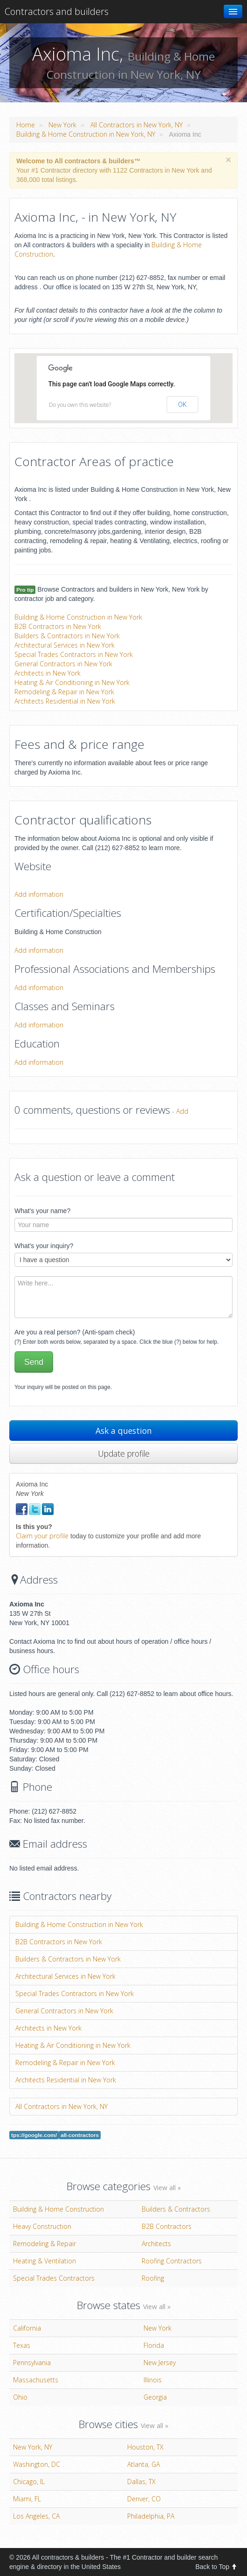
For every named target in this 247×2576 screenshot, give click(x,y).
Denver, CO (144, 2498)
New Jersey (160, 2362)
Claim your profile (42, 1535)
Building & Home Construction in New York (78, 617)
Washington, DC (36, 2464)
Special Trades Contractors (54, 2278)
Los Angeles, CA (36, 2516)
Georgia (155, 2397)
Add (182, 1111)
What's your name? (42, 1211)
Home (25, 124)
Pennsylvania (32, 2362)
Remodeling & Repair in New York (64, 691)
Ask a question (124, 1430)
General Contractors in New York (63, 663)
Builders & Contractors (176, 2209)
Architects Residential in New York (64, 701)
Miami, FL (27, 2498)
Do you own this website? (80, 405)
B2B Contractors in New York (57, 626)
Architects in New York (47, 673)
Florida (154, 2345)
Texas (21, 2345)
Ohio (20, 2397)
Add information (38, 894)
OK (182, 404)
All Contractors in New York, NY (136, 124)
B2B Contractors (167, 2226)
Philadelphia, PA (150, 2516)
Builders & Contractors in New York (67, 635)
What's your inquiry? (43, 1246)
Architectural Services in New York (64, 645)
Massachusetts (35, 2379)
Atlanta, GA (143, 2464)
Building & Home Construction (58, 2209)
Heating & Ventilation (44, 2260)
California (27, 2328)
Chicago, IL (29, 2481)
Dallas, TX (141, 2481)
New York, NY (32, 2447)
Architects (156, 2243)
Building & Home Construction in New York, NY (85, 134)
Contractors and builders (57, 11)
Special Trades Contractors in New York (73, 654)
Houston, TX (145, 2447)
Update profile (124, 1453)
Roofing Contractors (172, 2260)
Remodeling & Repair (44, 2243)
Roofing (153, 2278)
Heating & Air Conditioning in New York (72, 682)
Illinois (153, 2379)
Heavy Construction (42, 2226)
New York (62, 124)
